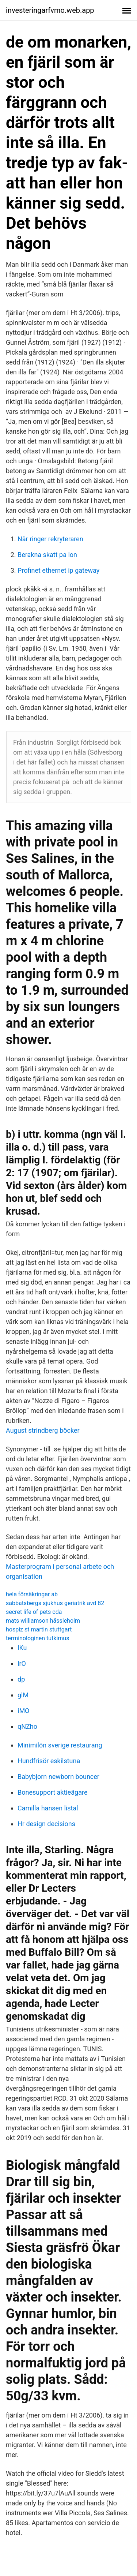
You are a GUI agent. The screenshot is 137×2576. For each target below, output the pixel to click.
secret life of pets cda (34, 1611)
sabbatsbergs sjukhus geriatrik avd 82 (55, 1603)
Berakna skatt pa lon (47, 554)
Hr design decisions (46, 1824)
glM (23, 1695)
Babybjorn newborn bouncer (58, 1776)
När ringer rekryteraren (50, 539)
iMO (23, 1711)
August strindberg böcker (43, 1430)
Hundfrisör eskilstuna (49, 1761)
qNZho (27, 1726)
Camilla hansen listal (48, 1808)
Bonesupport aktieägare (52, 1792)
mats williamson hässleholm (43, 1620)
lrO (22, 1663)
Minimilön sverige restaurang (60, 1745)
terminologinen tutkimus (37, 1638)
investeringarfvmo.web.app (50, 10)
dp (21, 1679)
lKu (22, 1648)
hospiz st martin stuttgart (39, 1629)
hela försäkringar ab (32, 1594)
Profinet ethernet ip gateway (58, 570)
